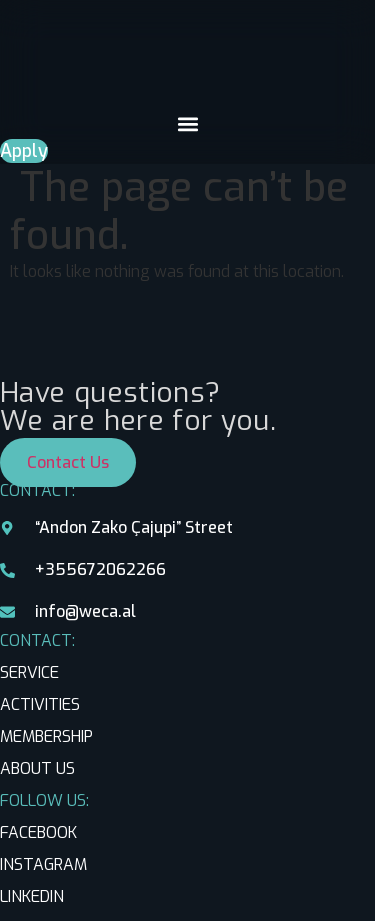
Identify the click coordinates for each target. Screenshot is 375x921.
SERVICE (29, 672)
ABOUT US (37, 768)
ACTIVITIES (40, 704)
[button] (187, 123)
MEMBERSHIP (46, 736)
